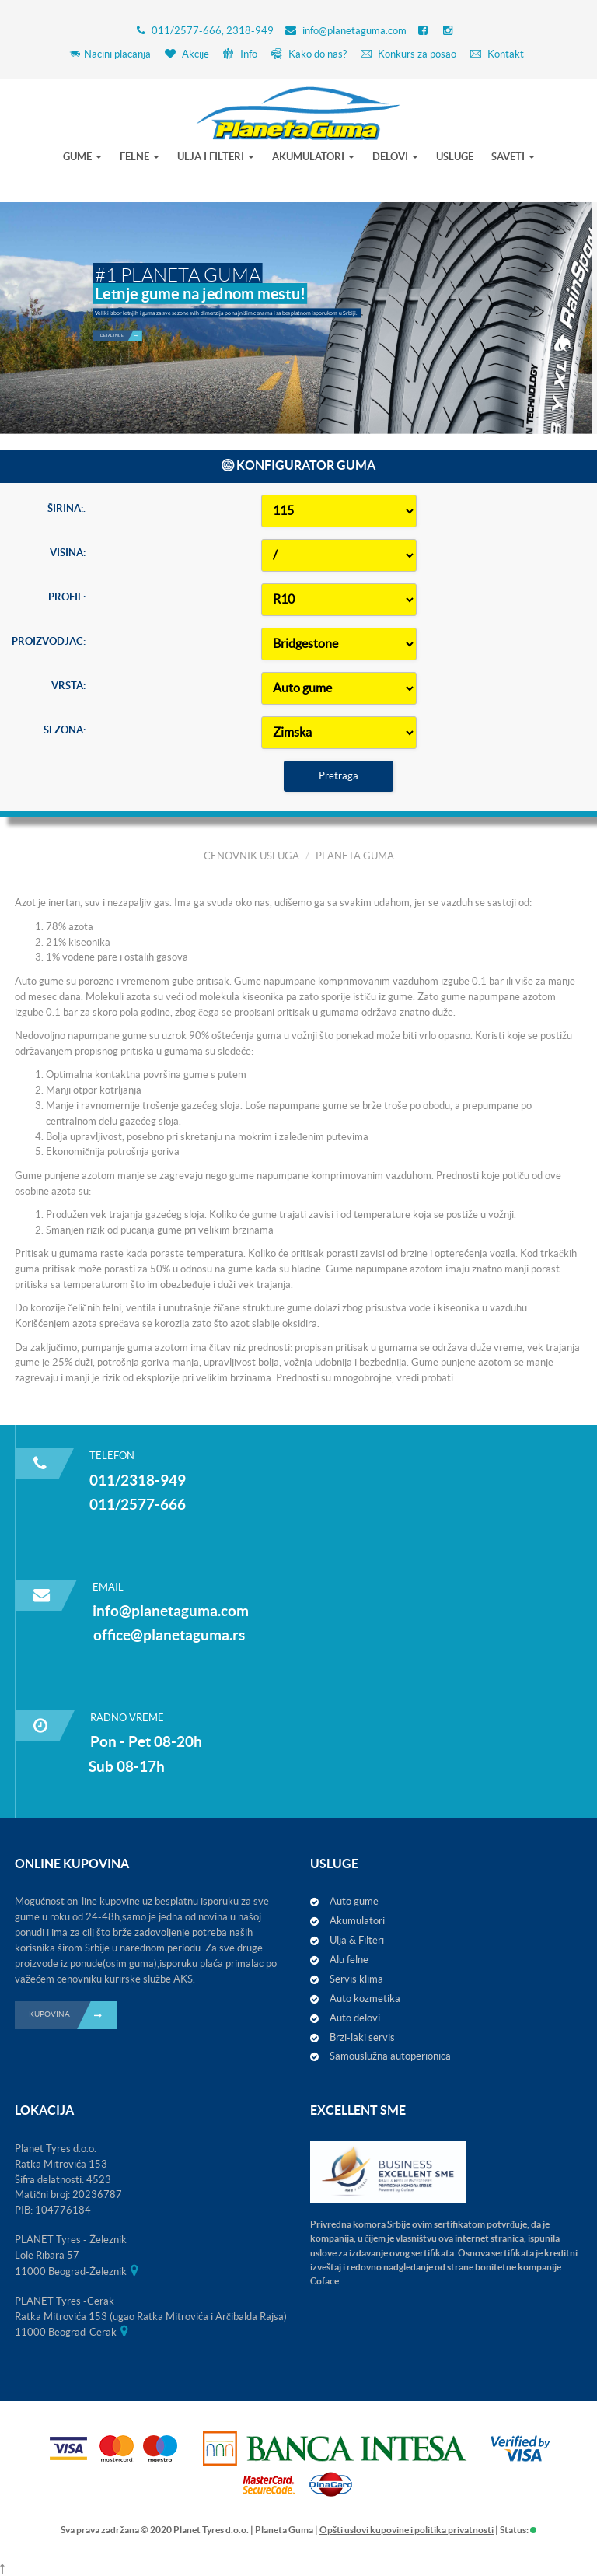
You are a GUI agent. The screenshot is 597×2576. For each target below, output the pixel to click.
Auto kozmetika (365, 1998)
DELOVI (395, 157)
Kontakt (497, 54)
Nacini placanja (110, 54)
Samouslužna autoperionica (390, 2056)
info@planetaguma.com (354, 31)
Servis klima (356, 1979)
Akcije (187, 54)
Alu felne (349, 1959)
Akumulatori (357, 1921)
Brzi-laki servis (362, 2037)
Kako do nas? (309, 54)
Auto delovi (355, 2018)
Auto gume (354, 1901)
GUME (82, 157)
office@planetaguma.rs (169, 1634)
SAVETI (513, 157)
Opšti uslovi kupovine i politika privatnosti (406, 2530)
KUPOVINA (73, 2015)
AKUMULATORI (313, 157)
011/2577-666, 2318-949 (213, 31)
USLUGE (454, 157)
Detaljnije (121, 309)
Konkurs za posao (408, 54)
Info (240, 54)
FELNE (139, 157)
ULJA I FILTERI (215, 157)
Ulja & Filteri (357, 1940)
